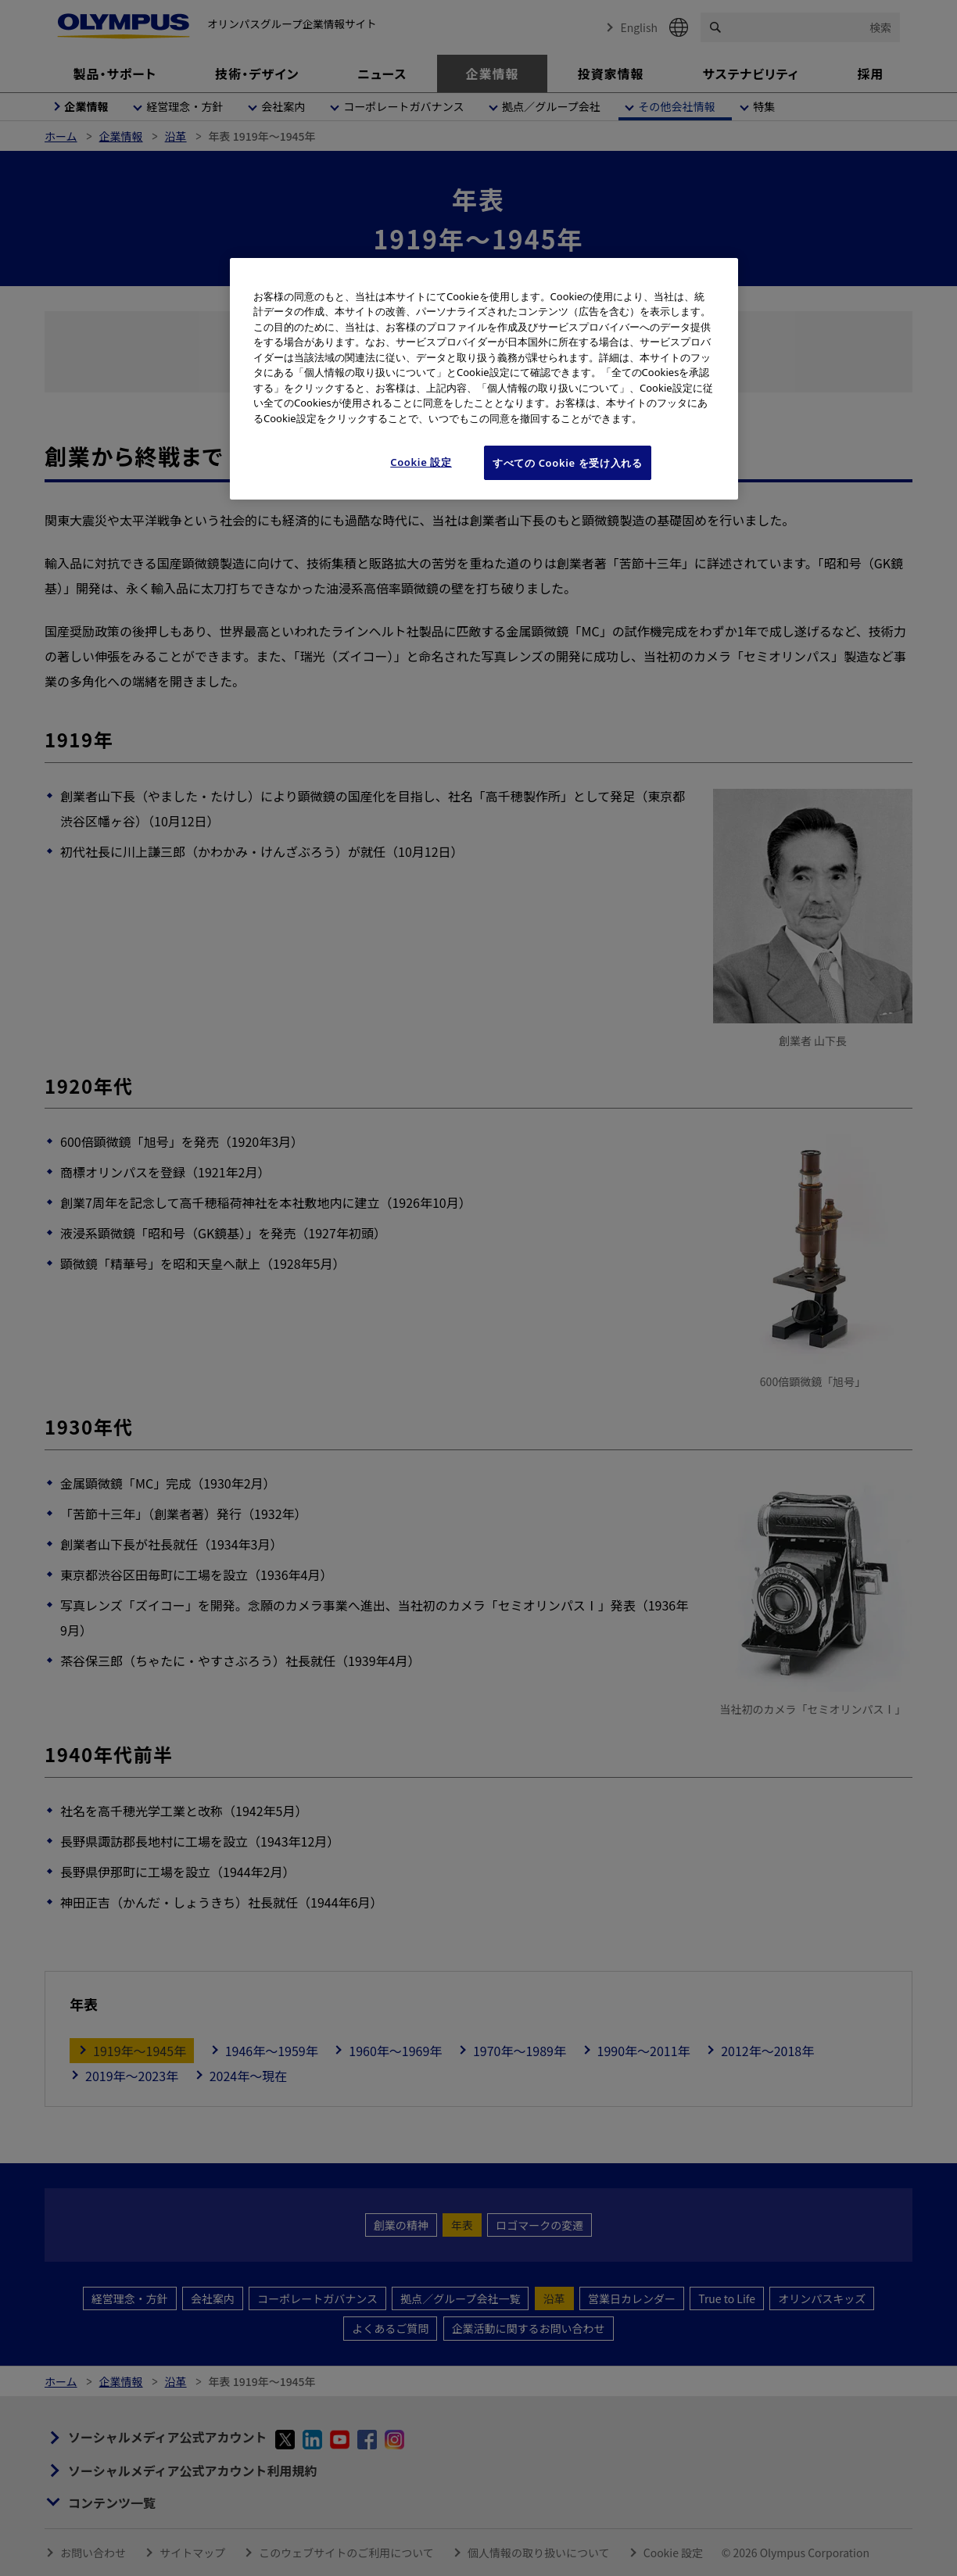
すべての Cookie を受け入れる (568, 463)
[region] (484, 379)
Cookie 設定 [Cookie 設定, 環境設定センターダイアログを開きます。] (421, 462)
